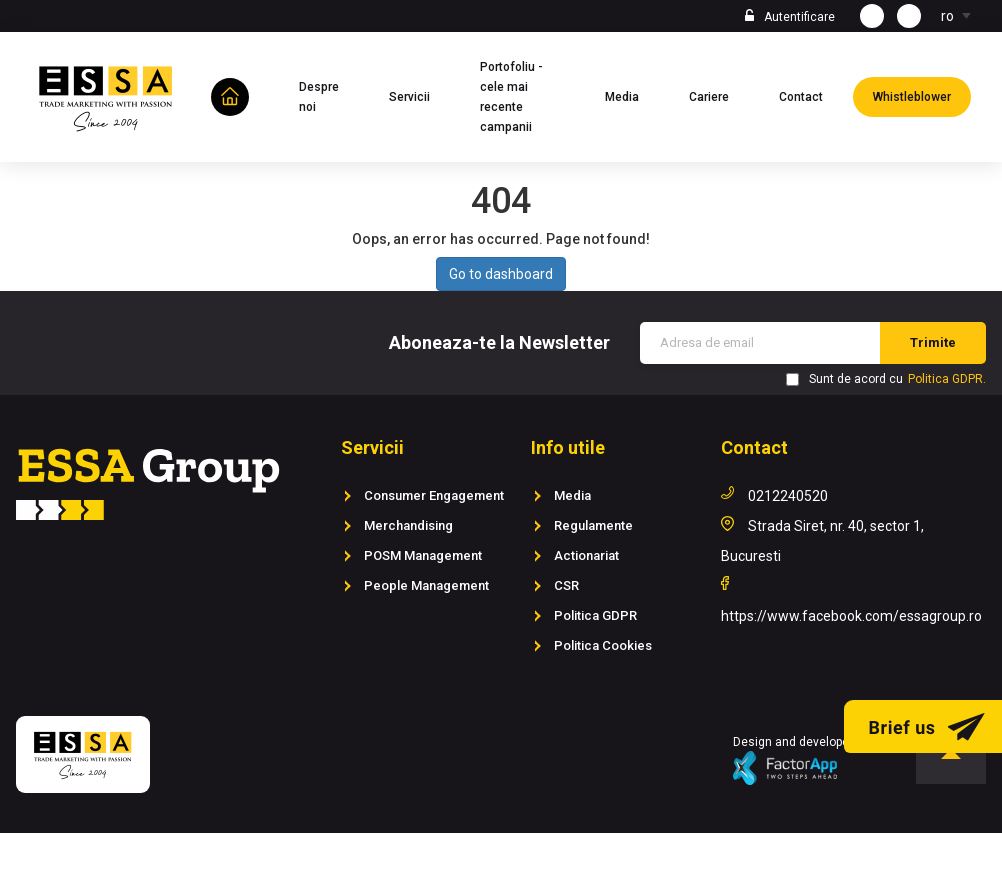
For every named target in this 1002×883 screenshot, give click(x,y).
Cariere (719, 95)
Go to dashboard (501, 274)
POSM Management (423, 555)
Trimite (933, 342)
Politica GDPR (595, 615)
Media (632, 95)
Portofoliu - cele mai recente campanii (527, 97)
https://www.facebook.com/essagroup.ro (851, 616)
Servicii (419, 95)
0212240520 (788, 496)
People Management (426, 585)
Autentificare (799, 17)
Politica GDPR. (947, 379)
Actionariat (586, 555)
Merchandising (408, 525)
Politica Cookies (603, 645)
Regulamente (593, 525)
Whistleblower (922, 95)
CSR (566, 585)
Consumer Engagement (434, 495)
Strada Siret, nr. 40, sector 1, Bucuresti (822, 541)
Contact (811, 95)
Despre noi (329, 97)
